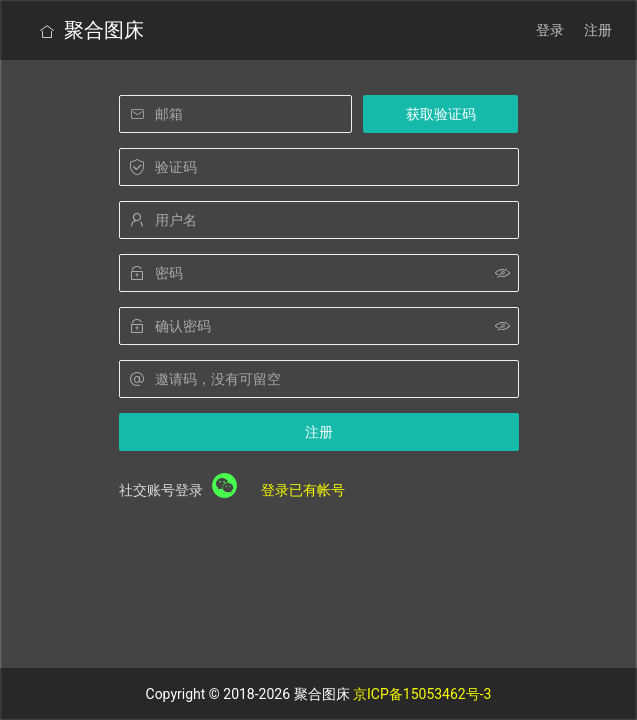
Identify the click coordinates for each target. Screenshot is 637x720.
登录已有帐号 (303, 490)
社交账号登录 (161, 490)
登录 (550, 30)
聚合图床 (92, 30)
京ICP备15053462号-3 (422, 694)
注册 (598, 30)
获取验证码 (441, 114)
